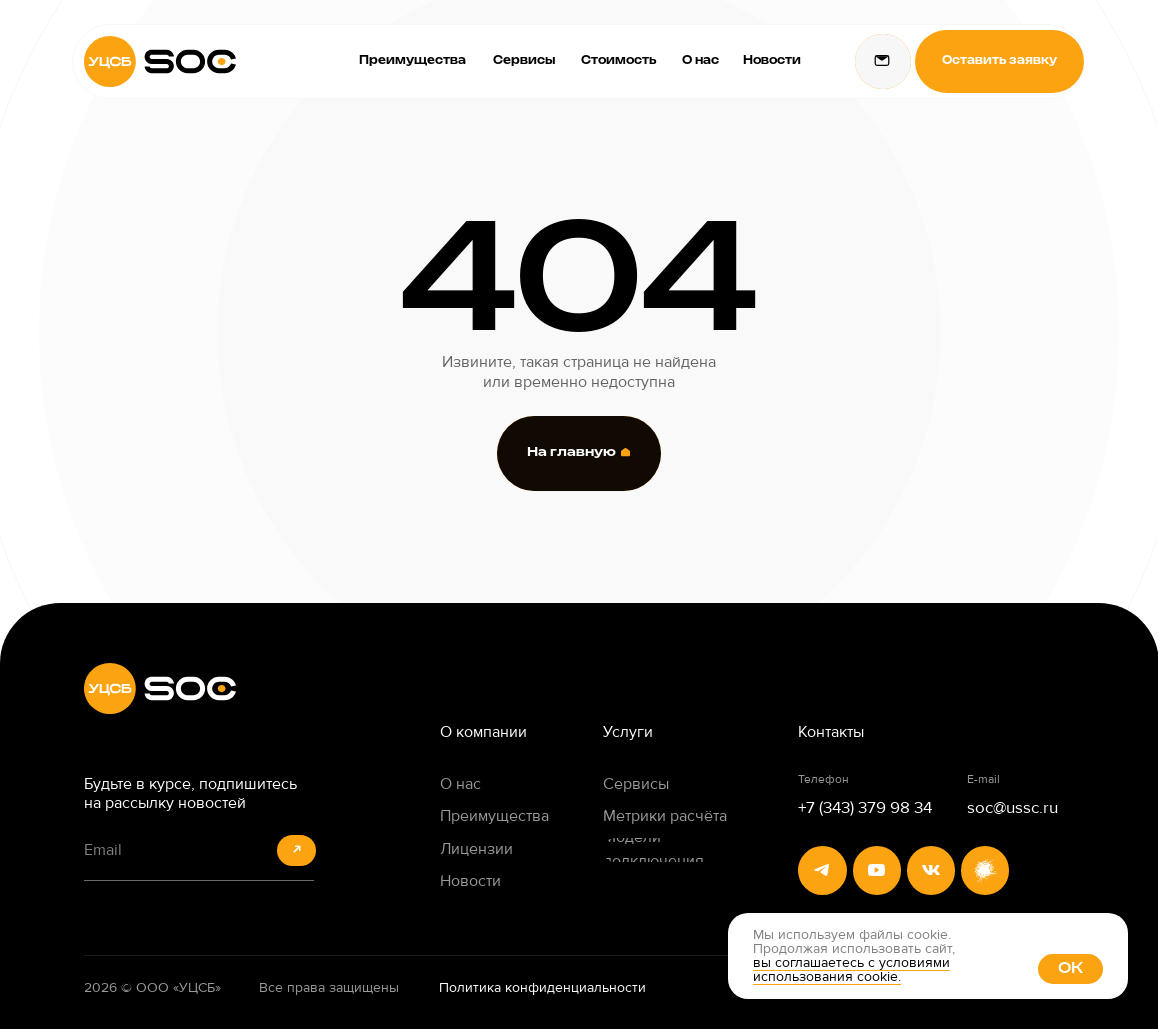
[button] (999, 61)
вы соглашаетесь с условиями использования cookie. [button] (851, 969)
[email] (198, 851)
